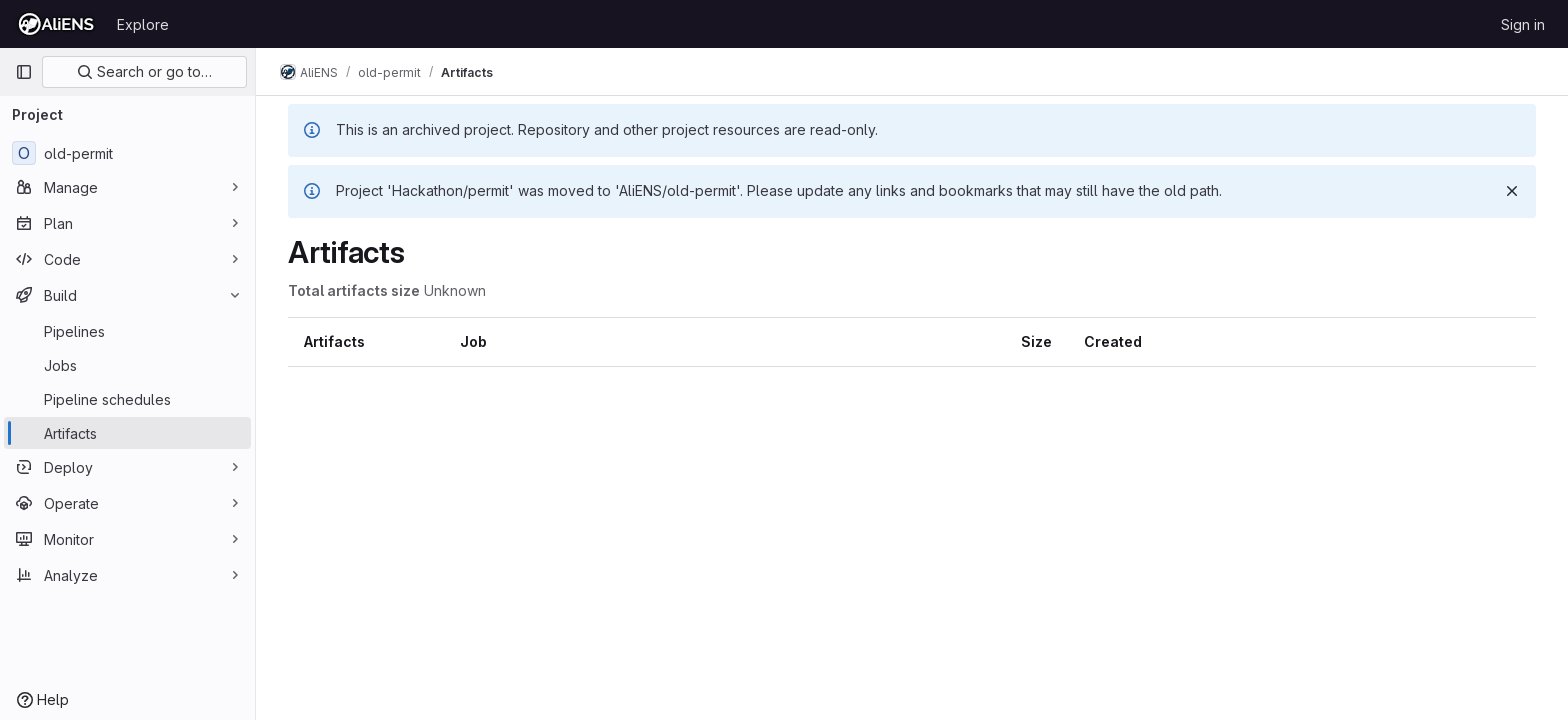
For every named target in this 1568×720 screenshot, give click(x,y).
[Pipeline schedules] (127, 399)
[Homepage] (56, 24)
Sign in (1523, 24)
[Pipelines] (127, 331)
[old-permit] (127, 153)
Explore (143, 24)
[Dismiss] (1512, 191)
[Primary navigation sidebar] (24, 72)
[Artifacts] (127, 433)
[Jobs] (127, 365)
